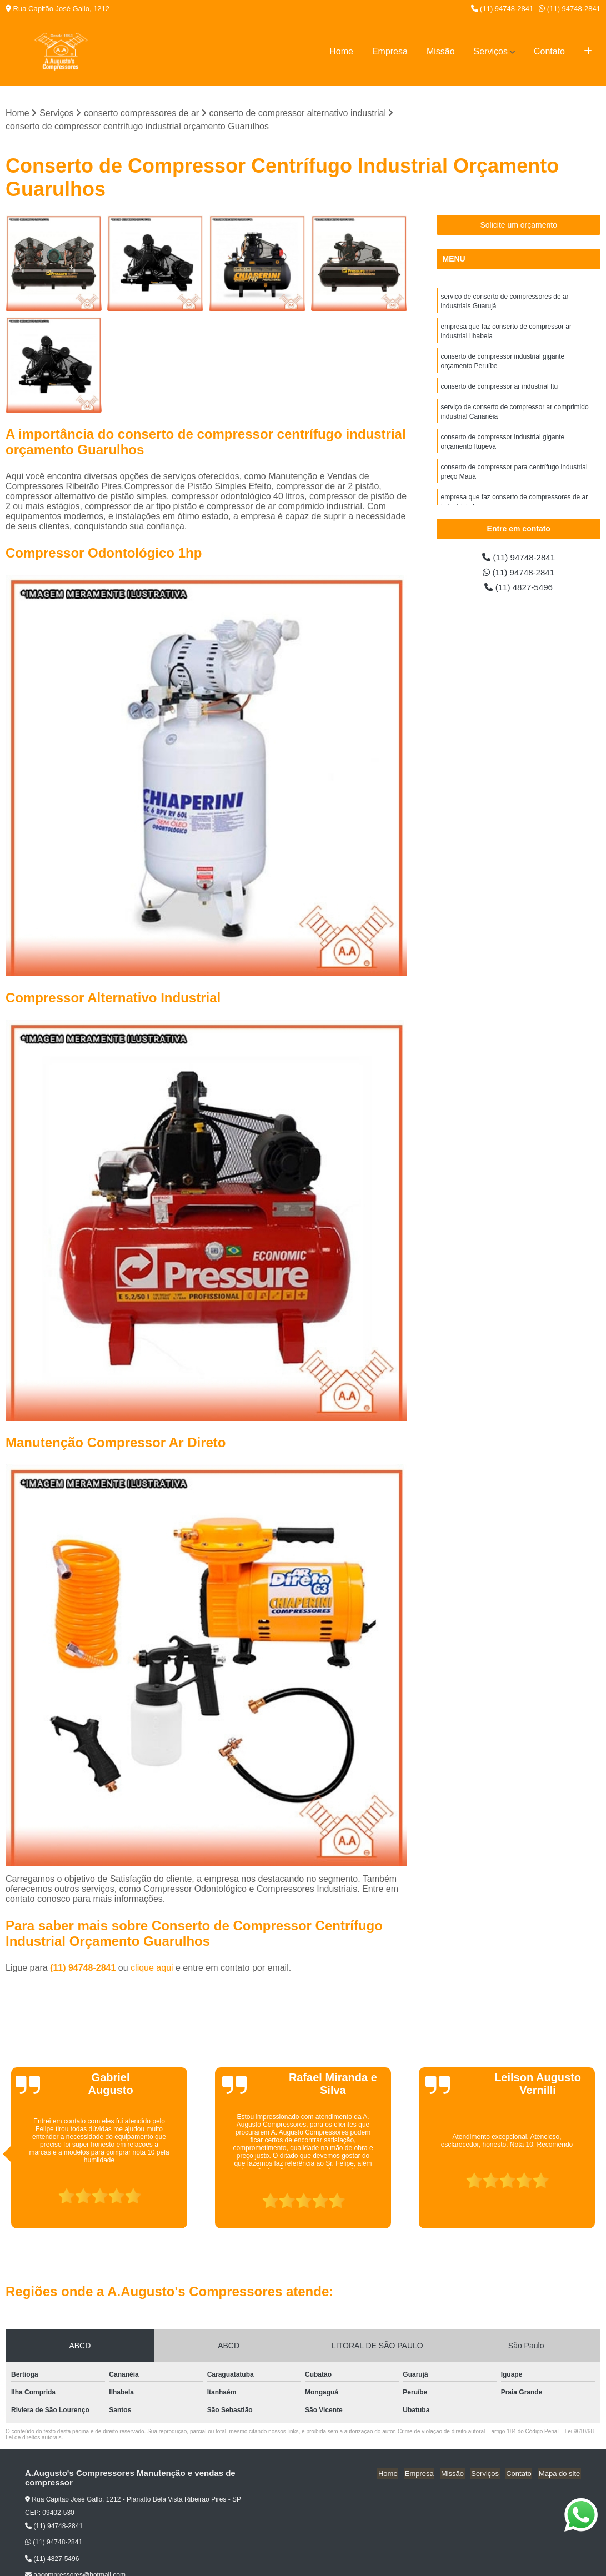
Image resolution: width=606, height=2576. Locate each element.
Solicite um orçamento (518, 225)
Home (341, 51)
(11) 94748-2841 (502, 8)
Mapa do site (559, 2474)
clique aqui (152, 1968)
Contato (549, 51)
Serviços (491, 51)
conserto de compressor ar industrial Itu (499, 390)
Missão (441, 51)
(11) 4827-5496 (519, 589)
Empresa (390, 51)
